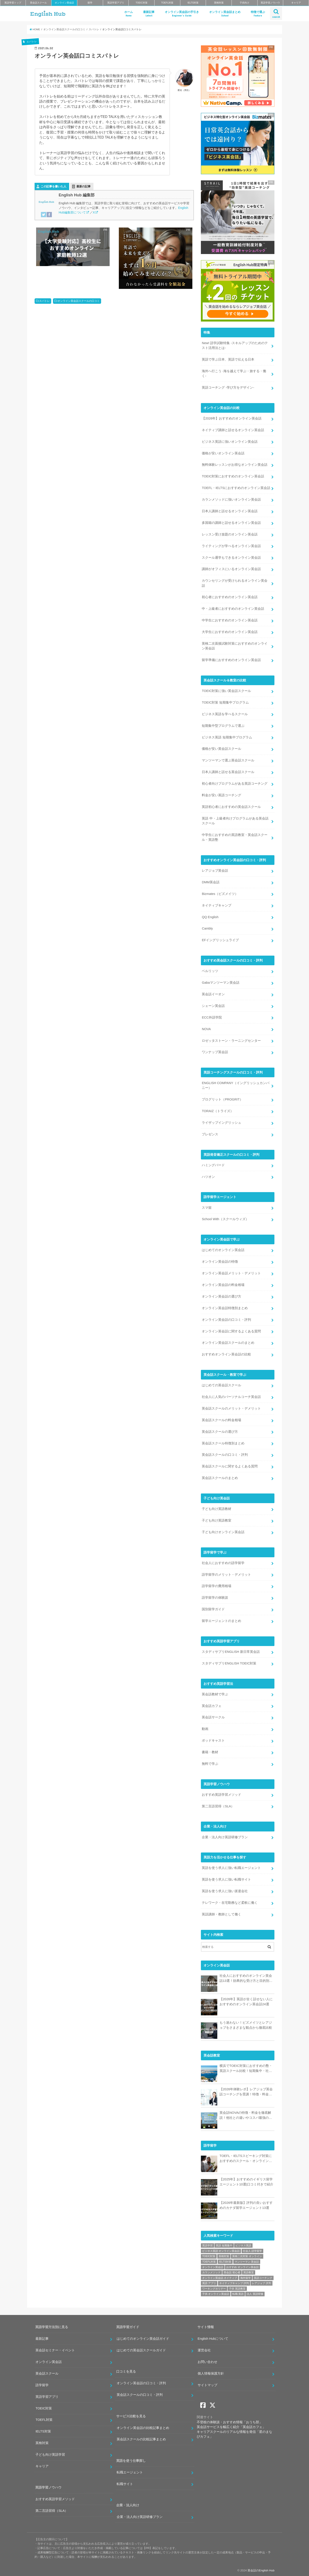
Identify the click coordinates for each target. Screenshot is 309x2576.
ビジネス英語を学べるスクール (225, 713)
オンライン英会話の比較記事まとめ (143, 2426)
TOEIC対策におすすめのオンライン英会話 (233, 475)
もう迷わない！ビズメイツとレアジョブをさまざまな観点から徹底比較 (245, 2024)
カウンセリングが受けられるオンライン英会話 (234, 582)
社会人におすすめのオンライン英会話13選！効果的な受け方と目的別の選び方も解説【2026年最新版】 (245, 1977)
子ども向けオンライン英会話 (223, 1531)
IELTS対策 (193, 2)
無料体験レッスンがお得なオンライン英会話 (234, 464)
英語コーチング (263, 2276)
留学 (90, 2)
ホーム (128, 13)
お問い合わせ (207, 2361)
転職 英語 (238, 2293)
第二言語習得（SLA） (218, 1805)
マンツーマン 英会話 (247, 2260)
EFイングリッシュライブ (220, 939)
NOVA (206, 1028)
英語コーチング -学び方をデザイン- (228, 386)
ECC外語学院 (212, 1016)
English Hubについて (213, 2337)
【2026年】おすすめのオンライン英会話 (232, 417)
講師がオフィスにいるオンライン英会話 (231, 568)
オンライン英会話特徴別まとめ (225, 1307)
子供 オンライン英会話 (215, 2293)
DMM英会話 (210, 881)
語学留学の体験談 (215, 1596)
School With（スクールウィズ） (225, 1218)
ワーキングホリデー (214, 2287)
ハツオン (208, 1175)
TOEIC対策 (141, 2)
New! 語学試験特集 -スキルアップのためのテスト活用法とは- (235, 344)
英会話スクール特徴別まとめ (223, 1442)
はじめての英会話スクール (221, 1384)
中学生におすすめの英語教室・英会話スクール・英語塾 (234, 836)
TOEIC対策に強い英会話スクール (226, 690)
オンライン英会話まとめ (225, 13)
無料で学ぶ (210, 1762)
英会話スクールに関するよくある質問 (230, 1465)
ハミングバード (213, 1164)
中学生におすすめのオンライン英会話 (230, 619)
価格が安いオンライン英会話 (223, 452)
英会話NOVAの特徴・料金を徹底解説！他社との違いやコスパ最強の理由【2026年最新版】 (245, 2114)
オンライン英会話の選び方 (221, 1295)
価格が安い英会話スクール (221, 748)
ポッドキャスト (213, 1739)
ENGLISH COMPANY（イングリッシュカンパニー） (235, 1084)
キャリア (296, 2)
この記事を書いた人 (53, 186)
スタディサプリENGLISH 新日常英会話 (231, 1650)
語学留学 (42, 2384)
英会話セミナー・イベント (55, 2349)
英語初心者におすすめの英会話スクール (231, 805)
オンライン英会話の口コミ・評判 (226, 1318)
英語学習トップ (12, 2)
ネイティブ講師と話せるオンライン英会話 (233, 429)
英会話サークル (213, 1716)
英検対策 (219, 2)
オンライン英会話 (64, 2)
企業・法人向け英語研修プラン (225, 1836)
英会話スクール (38, 2)
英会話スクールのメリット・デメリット (231, 1407)
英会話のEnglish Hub (261, 2569)
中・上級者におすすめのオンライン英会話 (233, 607)
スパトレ (44, 300)
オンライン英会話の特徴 (220, 1260)
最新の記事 (83, 186)
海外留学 (245, 2276)
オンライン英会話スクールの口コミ (79, 300)
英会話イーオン (213, 993)
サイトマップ (207, 2384)
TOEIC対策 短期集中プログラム (225, 701)
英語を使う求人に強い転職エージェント (231, 1866)
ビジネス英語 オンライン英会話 (221, 2249)
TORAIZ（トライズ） (217, 1110)
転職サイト (125, 2483)
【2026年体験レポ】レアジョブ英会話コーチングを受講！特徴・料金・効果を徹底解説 (246, 2091)
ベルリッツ (210, 970)
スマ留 (207, 1206)
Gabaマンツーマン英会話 (220, 981)
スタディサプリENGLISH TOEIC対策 (229, 1662)
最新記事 (148, 13)
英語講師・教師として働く (221, 1913)
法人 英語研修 (255, 2293)
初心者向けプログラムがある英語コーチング (234, 782)
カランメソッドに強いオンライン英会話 (231, 498)
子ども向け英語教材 (216, 1507)
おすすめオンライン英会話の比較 (226, 1353)
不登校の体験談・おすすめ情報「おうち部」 (229, 2421)
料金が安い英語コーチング (221, 794)
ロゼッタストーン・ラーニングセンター (231, 1039)
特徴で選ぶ (258, 13)
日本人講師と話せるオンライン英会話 (230, 510)
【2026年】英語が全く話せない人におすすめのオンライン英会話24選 (246, 2000)
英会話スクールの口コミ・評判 (225, 1454)
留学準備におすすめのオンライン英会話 (231, 659)
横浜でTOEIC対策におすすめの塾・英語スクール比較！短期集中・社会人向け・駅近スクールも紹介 (245, 2067)
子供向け (244, 2)
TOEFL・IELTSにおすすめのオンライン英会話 (236, 487)
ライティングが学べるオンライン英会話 (231, 545)
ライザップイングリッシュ (221, 1121)
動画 (205, 1728)
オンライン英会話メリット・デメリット (231, 1272)
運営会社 (204, 2349)
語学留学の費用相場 (216, 1585)
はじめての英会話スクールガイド (141, 2349)
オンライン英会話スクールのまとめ (228, 1341)
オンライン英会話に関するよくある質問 (231, 1330)
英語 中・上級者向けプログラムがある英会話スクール (235, 820)
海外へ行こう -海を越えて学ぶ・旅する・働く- (234, 372)
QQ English (210, 916)
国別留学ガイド (213, 1608)
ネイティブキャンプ (216, 904)
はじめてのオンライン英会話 (223, 1249)
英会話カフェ (211, 1705)
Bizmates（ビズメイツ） (220, 892)
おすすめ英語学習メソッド (221, 1793)
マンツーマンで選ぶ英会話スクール (228, 759)
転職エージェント (130, 2471)
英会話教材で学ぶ (215, 1693)
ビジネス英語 (243, 2244)
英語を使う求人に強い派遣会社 (225, 1890)
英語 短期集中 (224, 2244)
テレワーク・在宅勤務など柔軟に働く (230, 1901)
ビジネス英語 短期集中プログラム (227, 736)
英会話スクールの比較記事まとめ (141, 2438)
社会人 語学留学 (252, 2249)
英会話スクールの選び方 (220, 1430)
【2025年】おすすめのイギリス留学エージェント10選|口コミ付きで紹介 (246, 2180)
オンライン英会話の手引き (182, 13)
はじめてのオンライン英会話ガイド (143, 2337)
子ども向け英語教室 (216, 1519)
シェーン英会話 (213, 1004)
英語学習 (207, 2244)
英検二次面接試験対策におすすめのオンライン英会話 (234, 645)
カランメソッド (211, 2271)
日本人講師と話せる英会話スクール (228, 771)
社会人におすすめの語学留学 (223, 1562)
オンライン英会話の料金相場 (223, 1283)
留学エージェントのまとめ (221, 1619)
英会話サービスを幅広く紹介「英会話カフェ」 (231, 2426)
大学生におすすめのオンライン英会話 (230, 631)
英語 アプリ (209, 2282)
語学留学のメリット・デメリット (226, 1573)
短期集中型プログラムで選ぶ (223, 724)
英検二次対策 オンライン (247, 2255)
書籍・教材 (210, 1751)
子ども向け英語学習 (50, 2453)
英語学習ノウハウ (270, 2)
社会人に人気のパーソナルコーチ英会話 (231, 1395)
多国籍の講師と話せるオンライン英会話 (231, 521)
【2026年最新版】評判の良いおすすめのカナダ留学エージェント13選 (246, 2204)
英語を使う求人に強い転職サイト (226, 1878)
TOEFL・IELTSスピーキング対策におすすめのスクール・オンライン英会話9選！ (245, 2157)
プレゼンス (210, 1133)
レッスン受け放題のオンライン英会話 (230, 533)
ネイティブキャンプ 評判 (234, 2282)
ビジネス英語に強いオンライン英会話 (230, 440)
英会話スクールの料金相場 (221, 1419)
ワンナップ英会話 (215, 1051)
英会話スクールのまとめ (220, 1477)
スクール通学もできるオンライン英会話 (231, 556)
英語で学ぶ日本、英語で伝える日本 (228, 358)
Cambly (207, 927)
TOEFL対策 (167, 2)
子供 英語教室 (237, 2287)
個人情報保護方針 (211, 2372)
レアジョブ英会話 (215, 869)
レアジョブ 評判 (261, 2282)
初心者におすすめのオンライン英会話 (230, 596)
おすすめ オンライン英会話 (242, 2266)
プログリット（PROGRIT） (222, 1098)
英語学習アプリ (115, 2)
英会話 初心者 (232, 2271)
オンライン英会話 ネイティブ (219, 2276)
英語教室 (248, 2271)
